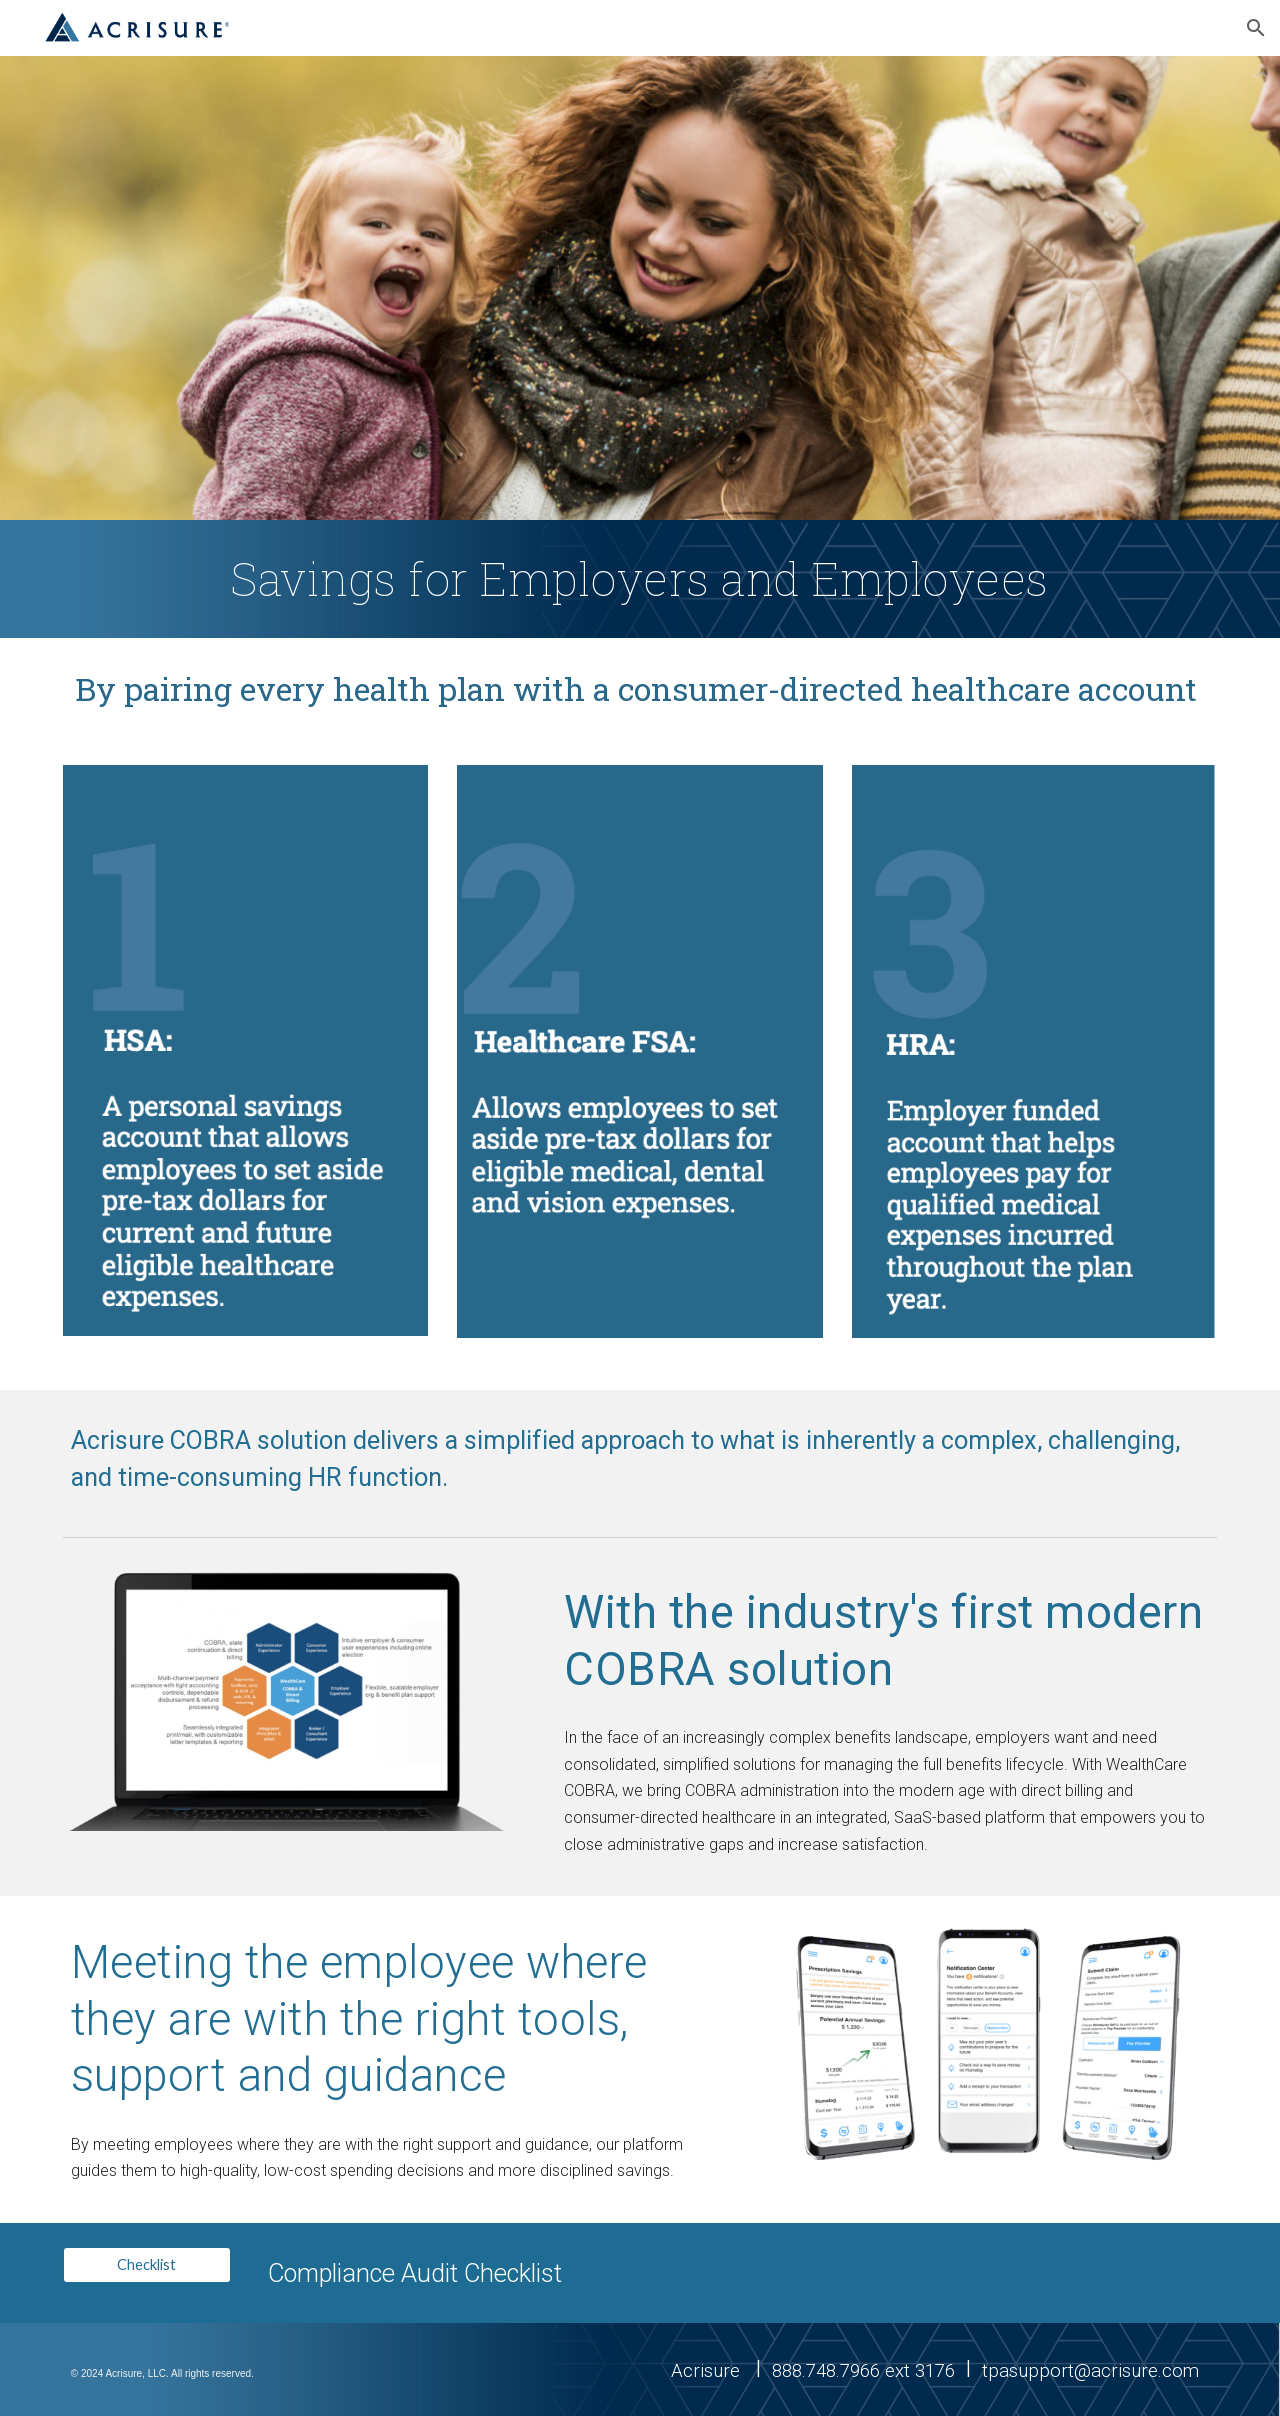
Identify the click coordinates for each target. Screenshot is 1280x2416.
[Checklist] (147, 2265)
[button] (1256, 28)
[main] (640, 579)
